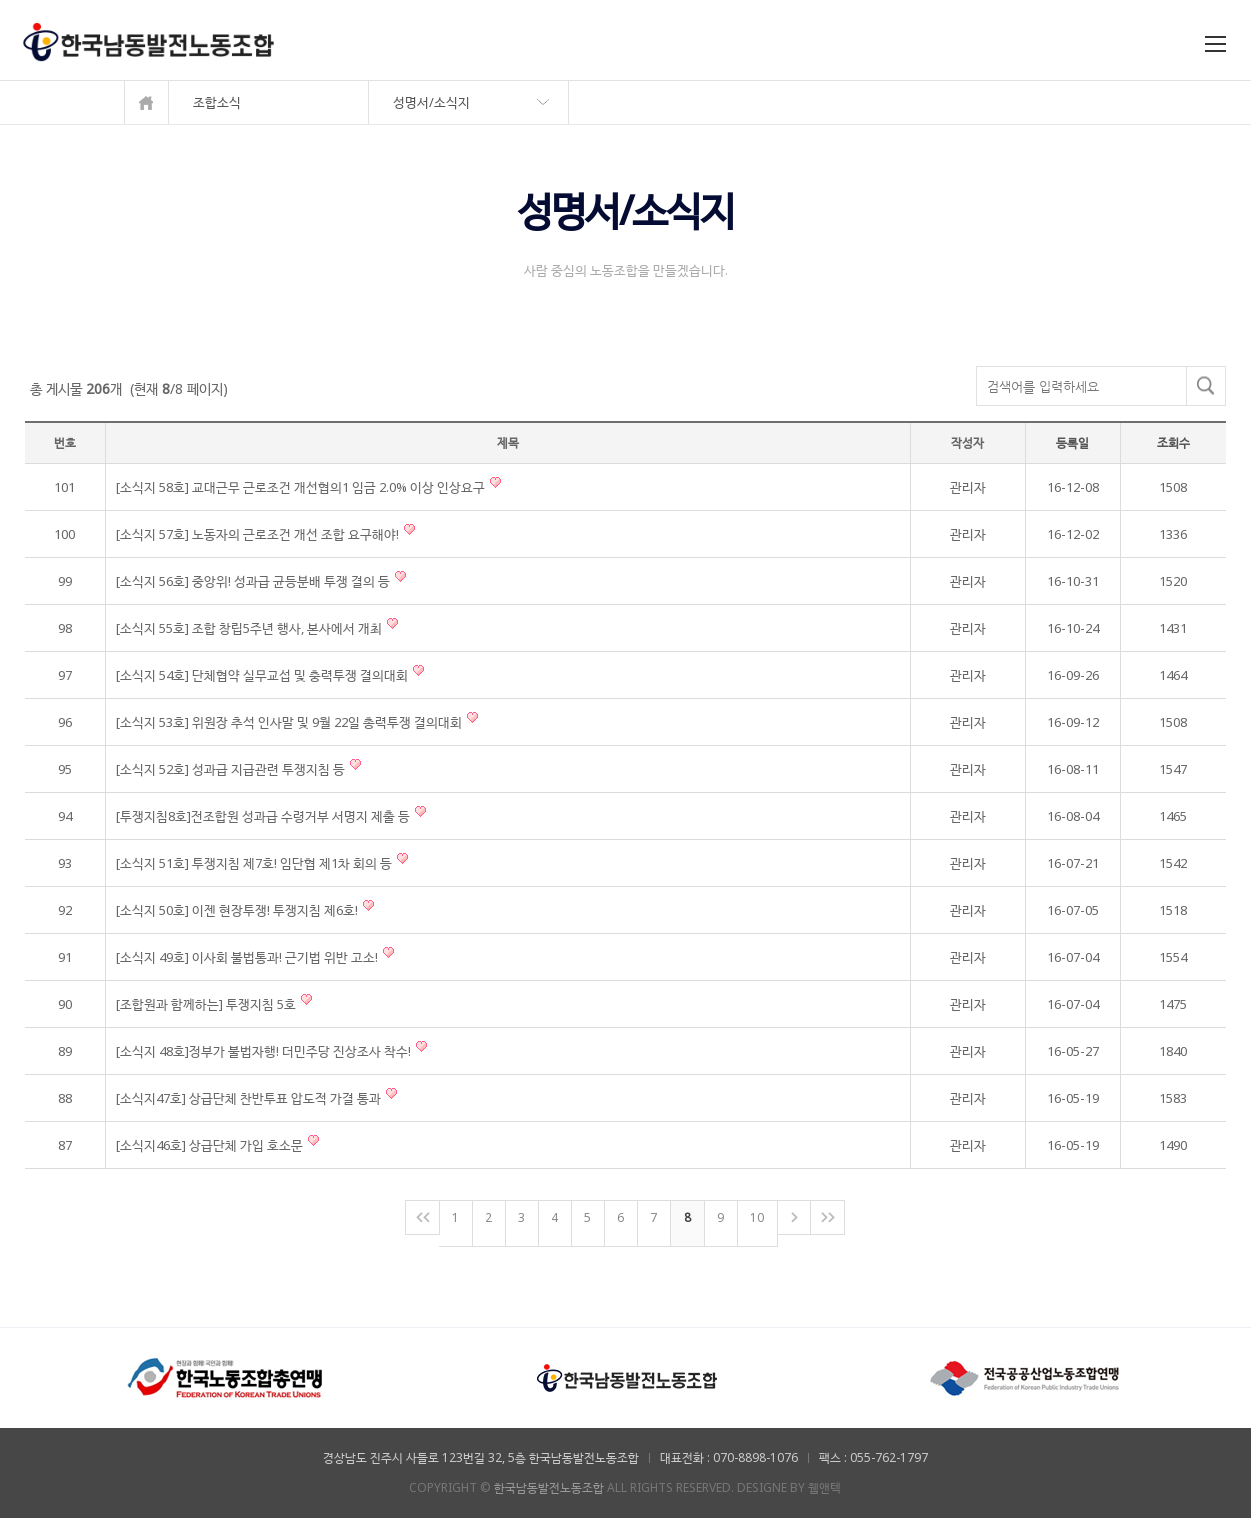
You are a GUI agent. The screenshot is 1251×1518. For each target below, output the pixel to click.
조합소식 (217, 102)
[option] (225, 1378)
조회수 (1173, 442)
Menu (1218, 47)
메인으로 (146, 102)
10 (757, 1217)
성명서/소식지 (431, 102)
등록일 (1072, 442)
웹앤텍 (824, 1487)
